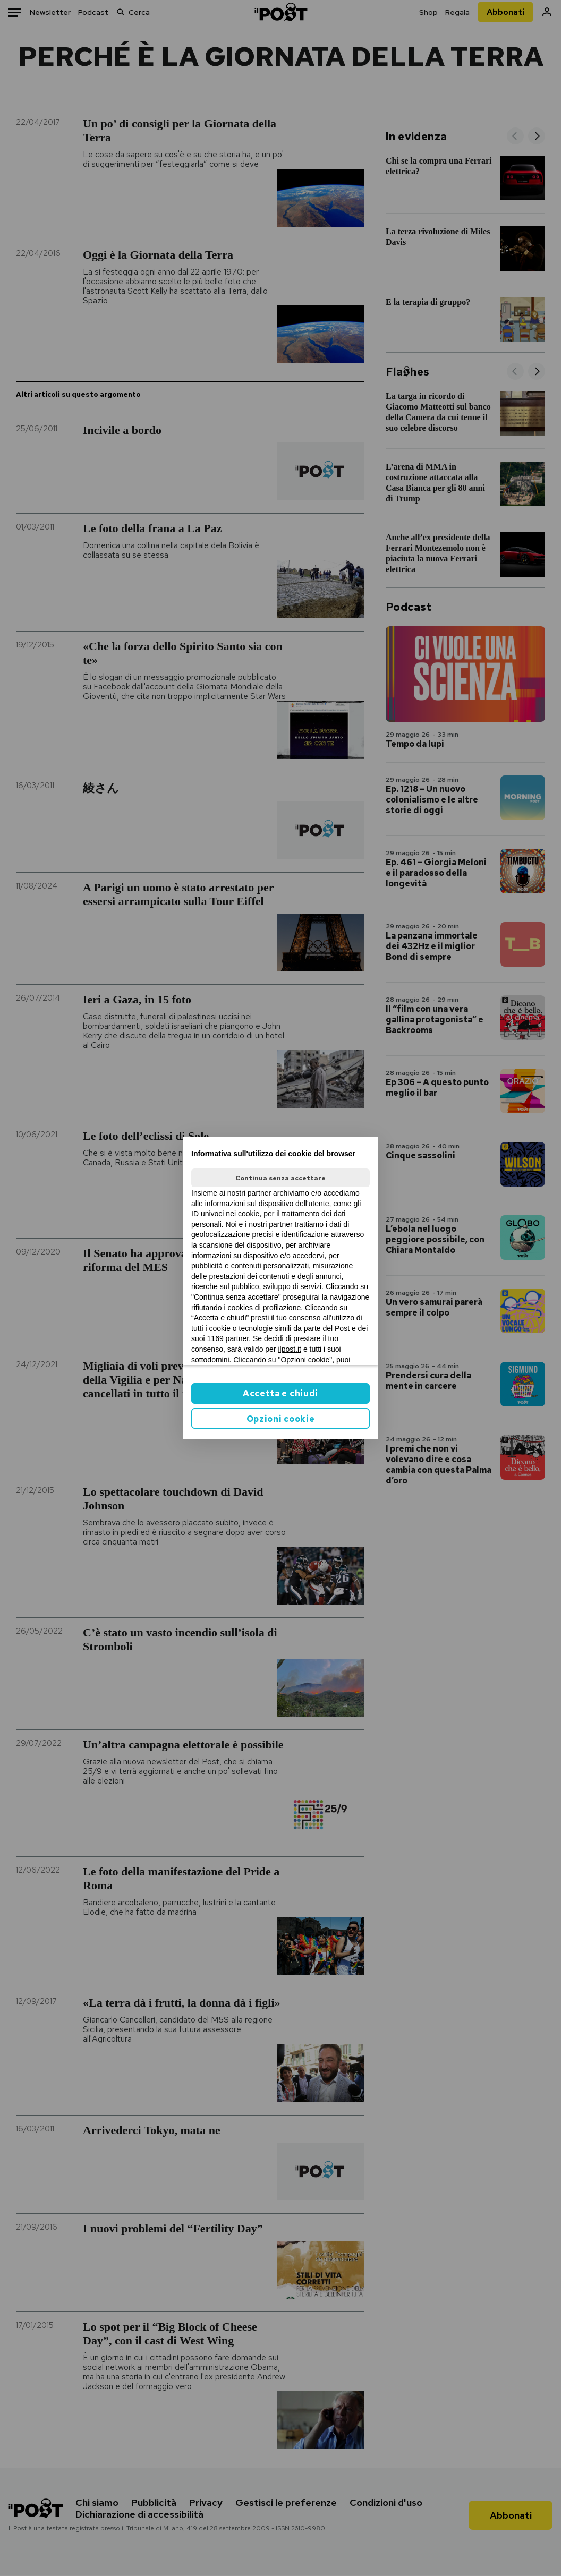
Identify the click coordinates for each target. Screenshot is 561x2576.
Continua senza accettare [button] (280, 1178)
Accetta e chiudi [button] (280, 1393)
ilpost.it (289, 1349)
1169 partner (228, 1338)
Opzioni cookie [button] (280, 1419)
